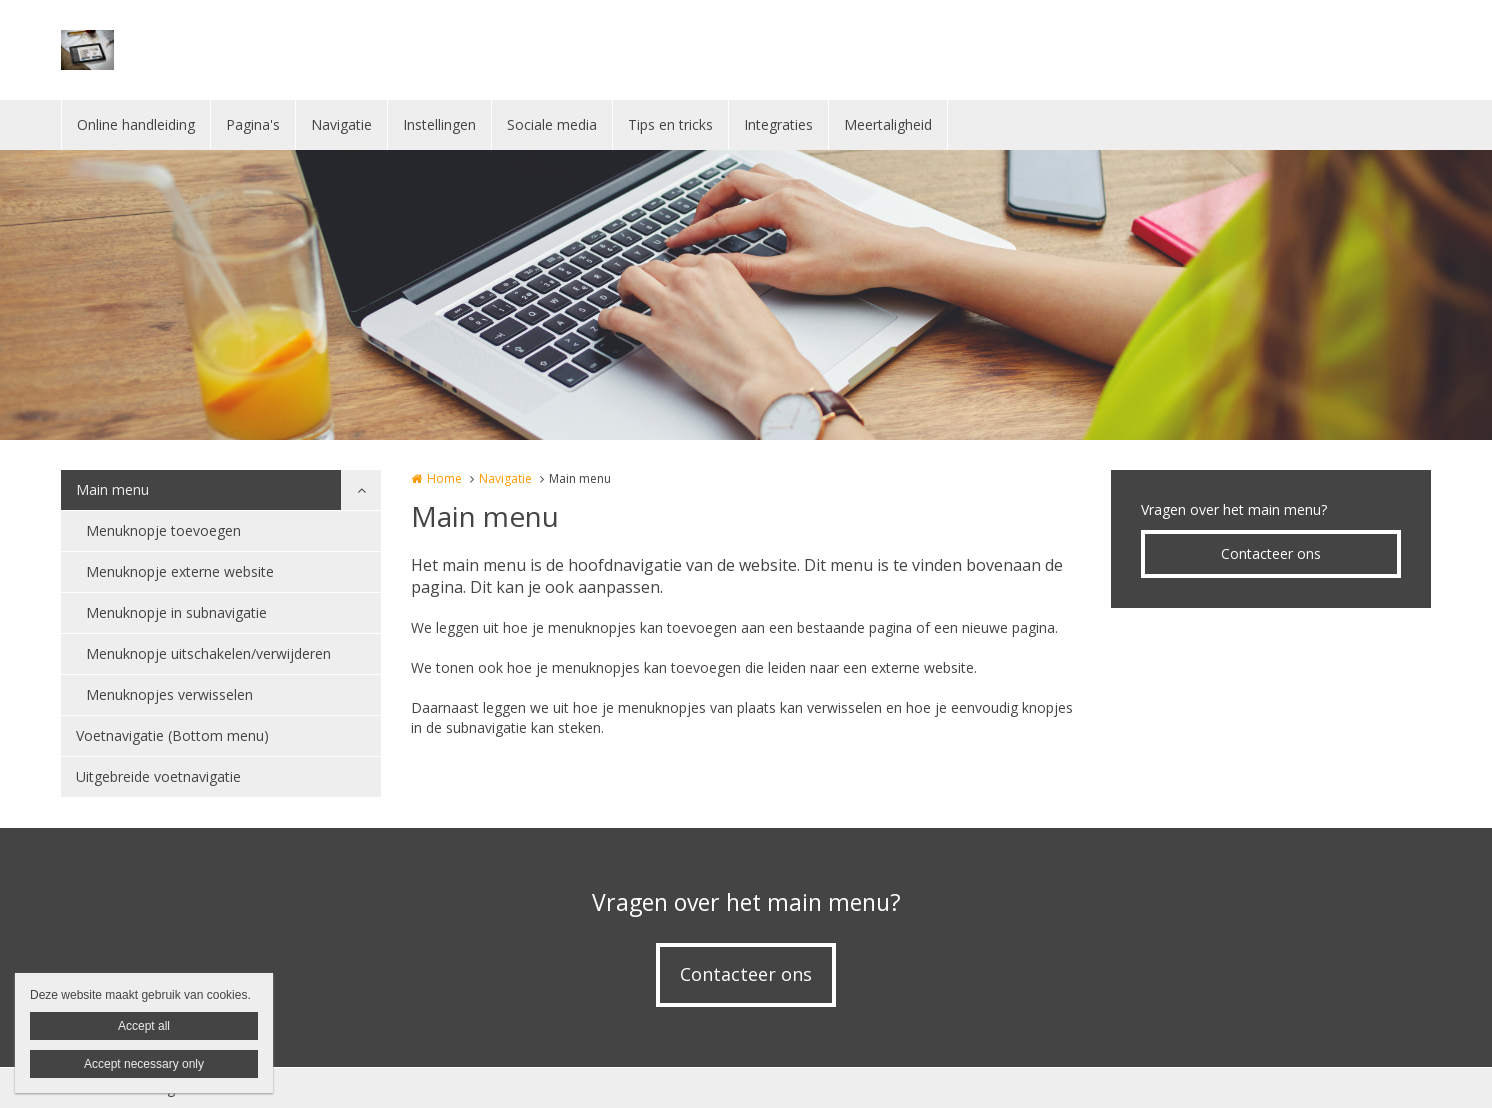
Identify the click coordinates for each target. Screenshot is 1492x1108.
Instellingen (439, 124)
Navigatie (341, 124)
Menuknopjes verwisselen (169, 694)
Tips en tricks (670, 124)
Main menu (112, 489)
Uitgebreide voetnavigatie (158, 776)
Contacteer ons (1271, 553)
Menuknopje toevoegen (163, 530)
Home (444, 478)
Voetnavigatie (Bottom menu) (172, 735)
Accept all (144, 1026)
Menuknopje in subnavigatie (176, 612)
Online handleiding (136, 124)
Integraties (778, 124)
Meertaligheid (888, 124)
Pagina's (253, 124)
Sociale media (552, 124)
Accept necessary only (144, 1064)
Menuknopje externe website (180, 571)
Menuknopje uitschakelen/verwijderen (208, 653)
